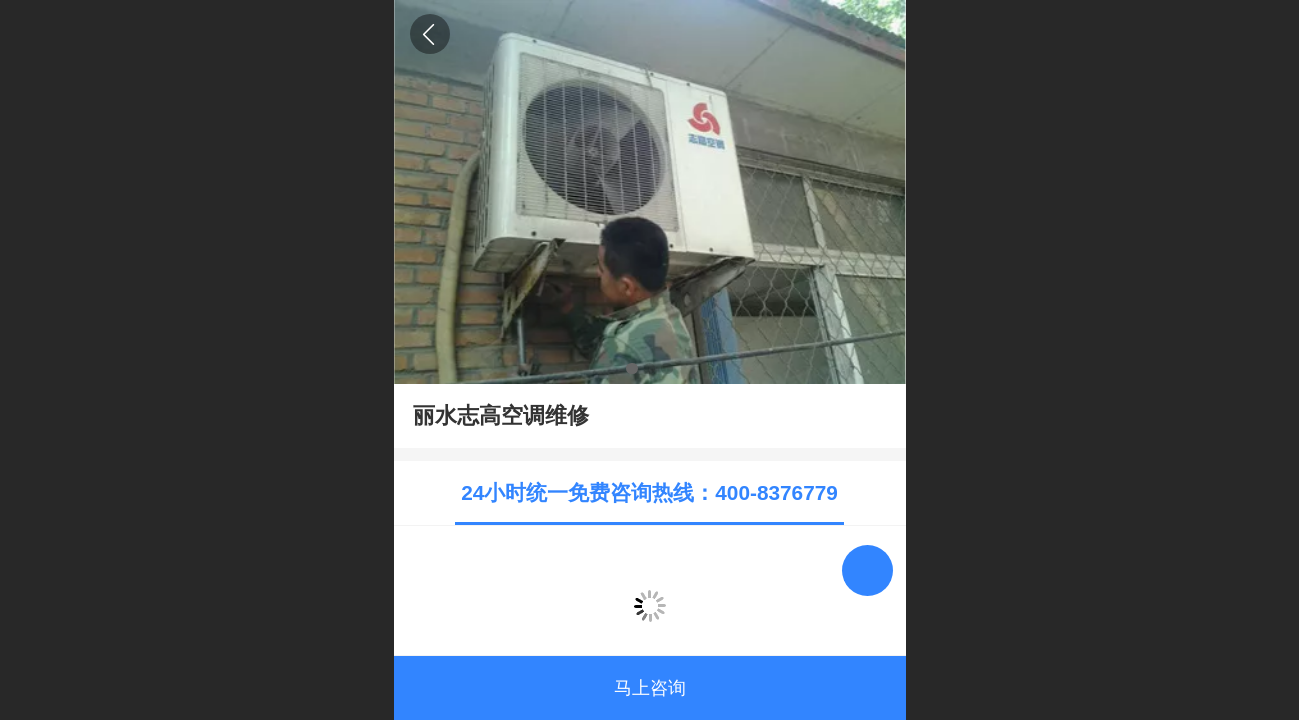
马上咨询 (650, 688)
